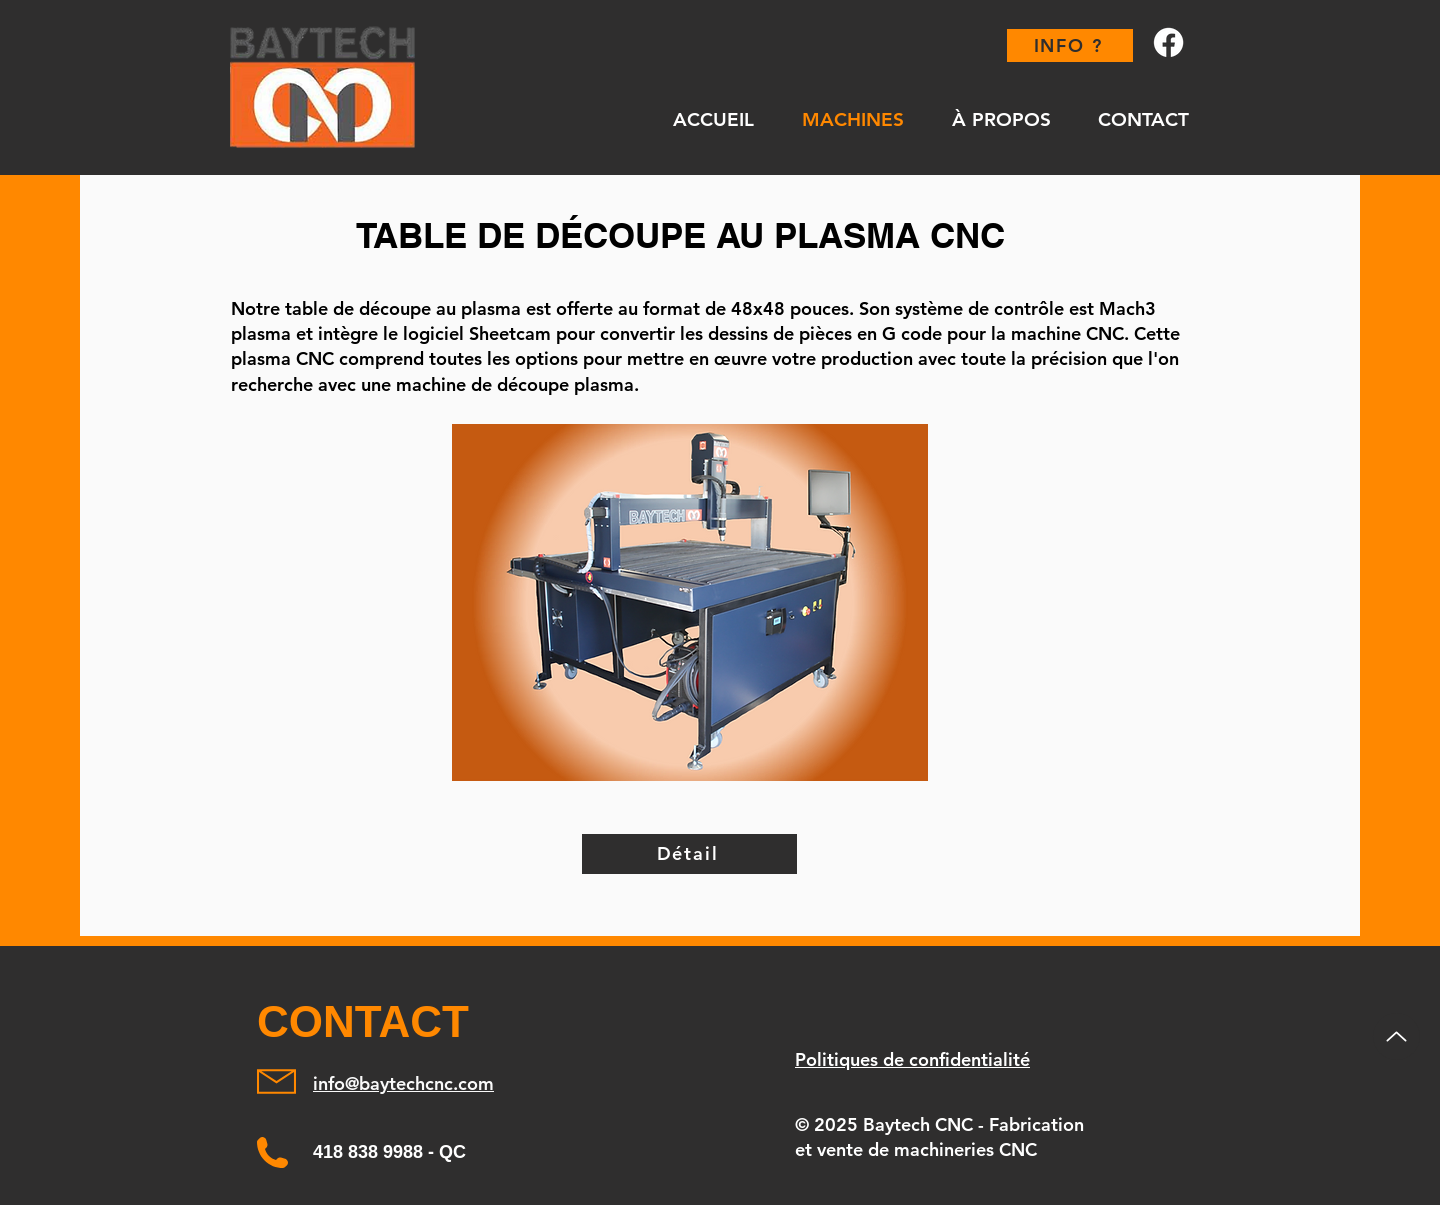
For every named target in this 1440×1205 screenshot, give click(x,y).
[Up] (1396, 1036)
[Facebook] (1168, 42)
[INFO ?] (1070, 45)
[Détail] (689, 854)
